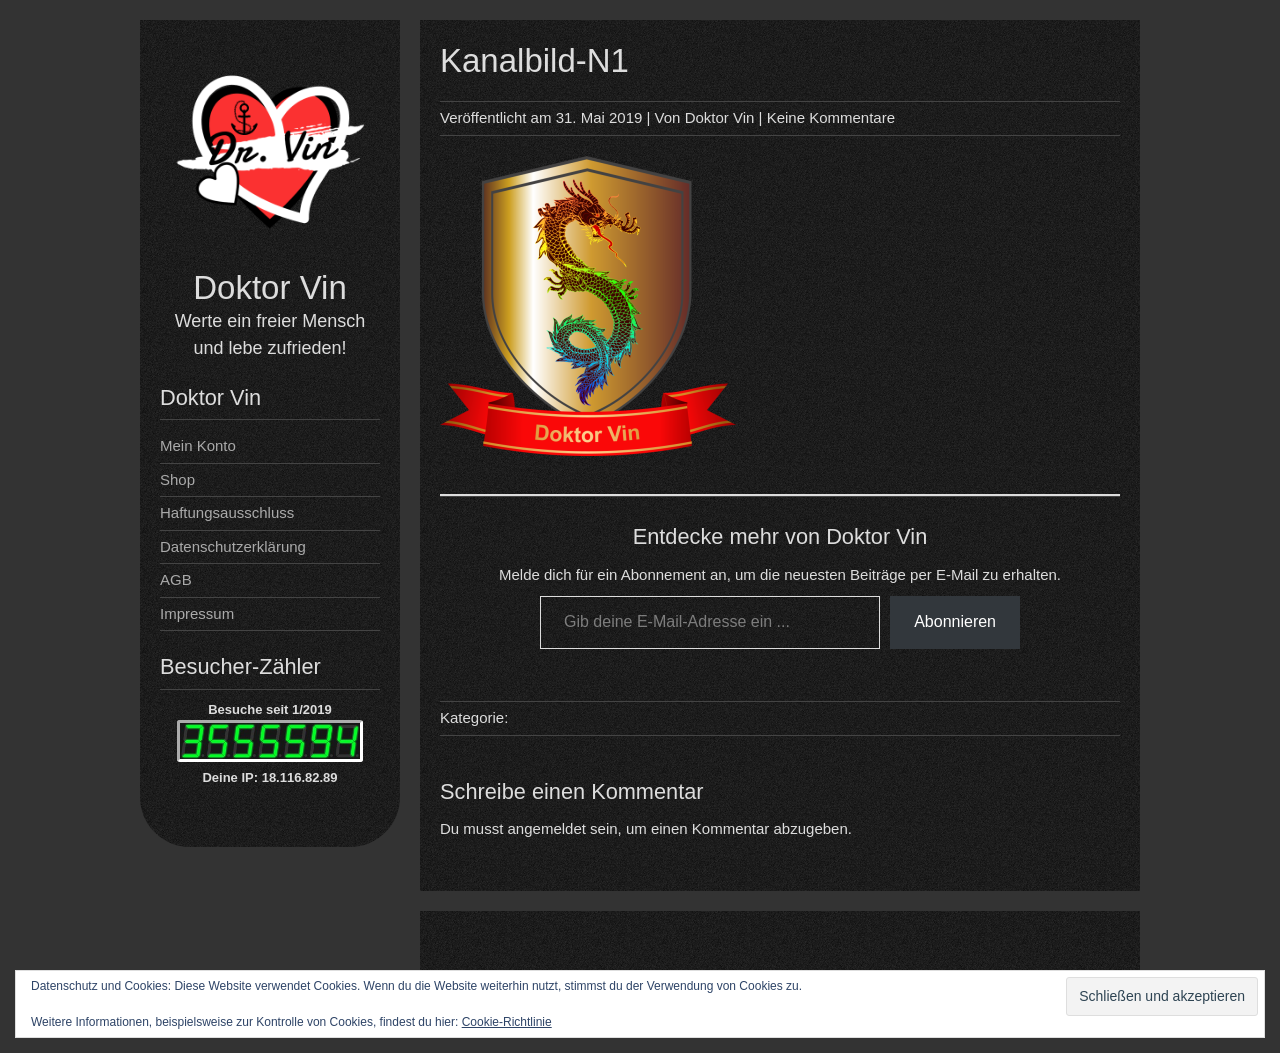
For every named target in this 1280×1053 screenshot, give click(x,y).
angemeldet (547, 828)
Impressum (197, 613)
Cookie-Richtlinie (507, 1022)
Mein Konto (198, 445)
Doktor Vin (269, 287)
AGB (176, 579)
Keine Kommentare (831, 117)
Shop (177, 479)
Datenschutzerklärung (233, 546)
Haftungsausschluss (227, 512)
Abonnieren (955, 621)
